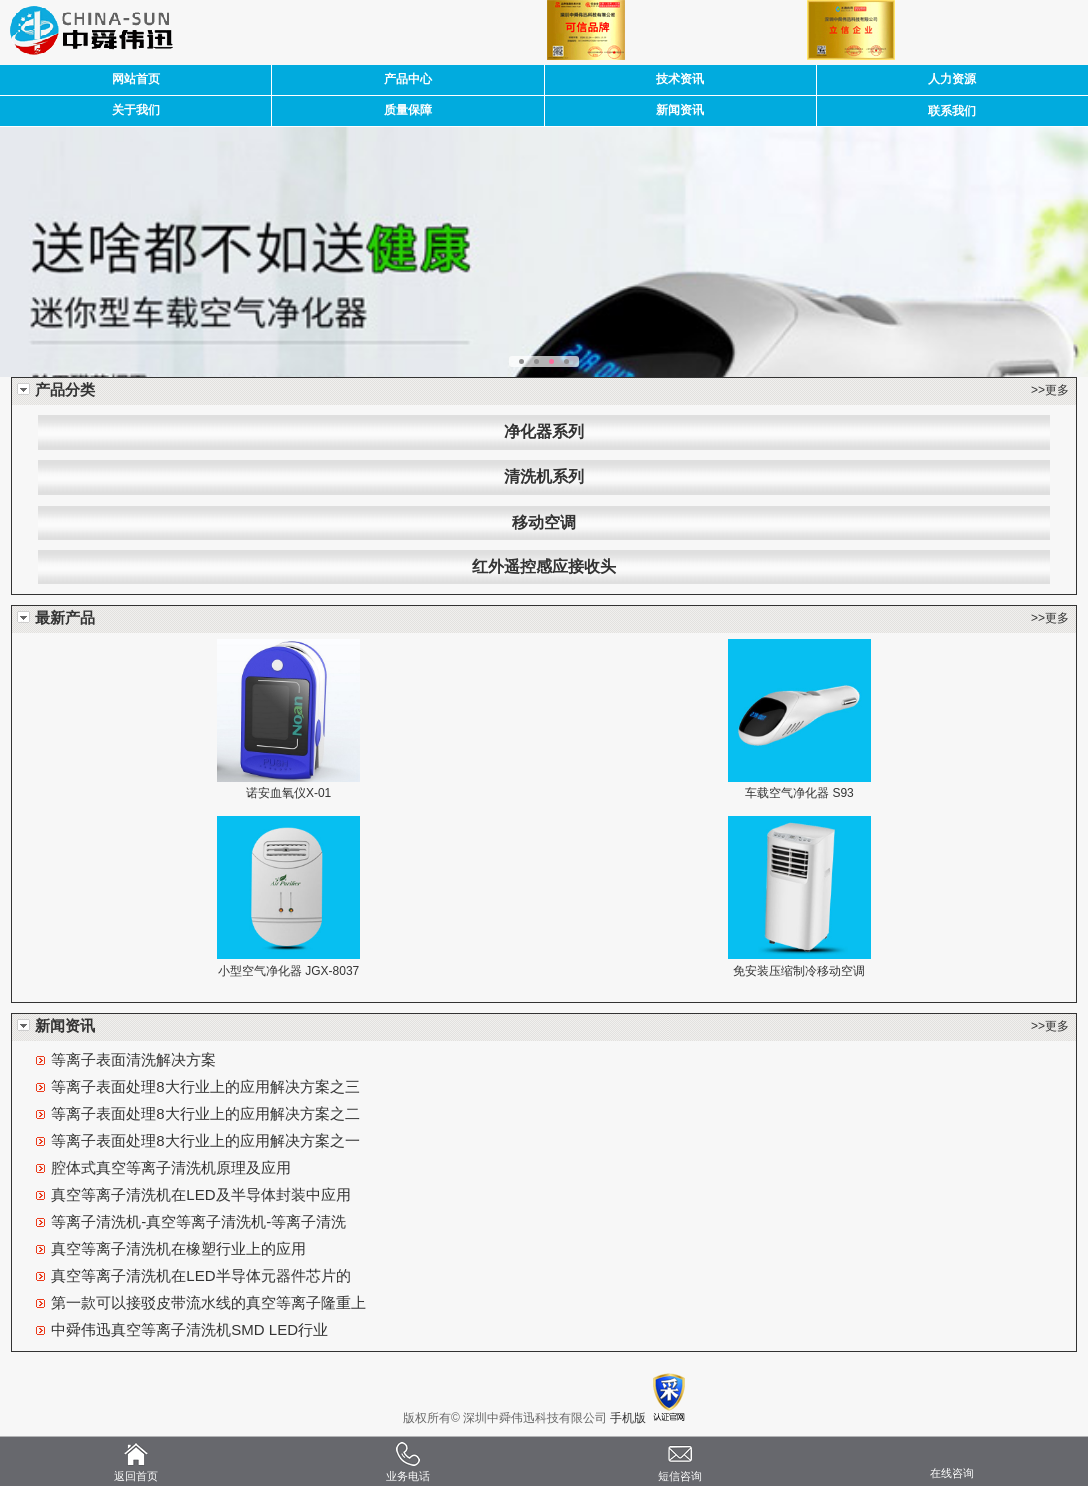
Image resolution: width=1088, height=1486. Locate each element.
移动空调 (544, 522)
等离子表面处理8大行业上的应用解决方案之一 (205, 1140)
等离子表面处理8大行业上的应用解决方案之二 (205, 1113)
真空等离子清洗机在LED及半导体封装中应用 (200, 1194)
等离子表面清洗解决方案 (133, 1059)
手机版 (628, 1418)
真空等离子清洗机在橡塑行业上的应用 (178, 1248)
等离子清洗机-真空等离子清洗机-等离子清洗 (198, 1221)
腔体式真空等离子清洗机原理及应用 (171, 1167)
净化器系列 (544, 431)
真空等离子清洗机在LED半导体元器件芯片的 (200, 1275)
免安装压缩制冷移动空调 (799, 971)
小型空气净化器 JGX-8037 (288, 971)
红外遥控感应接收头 (544, 566)
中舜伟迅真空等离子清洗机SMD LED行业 (189, 1329)
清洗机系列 (544, 476)
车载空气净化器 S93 (799, 793)
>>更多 (1050, 390)
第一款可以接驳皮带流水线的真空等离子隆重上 (208, 1302)
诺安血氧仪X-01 (288, 793)
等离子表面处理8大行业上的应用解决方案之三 (205, 1086)
